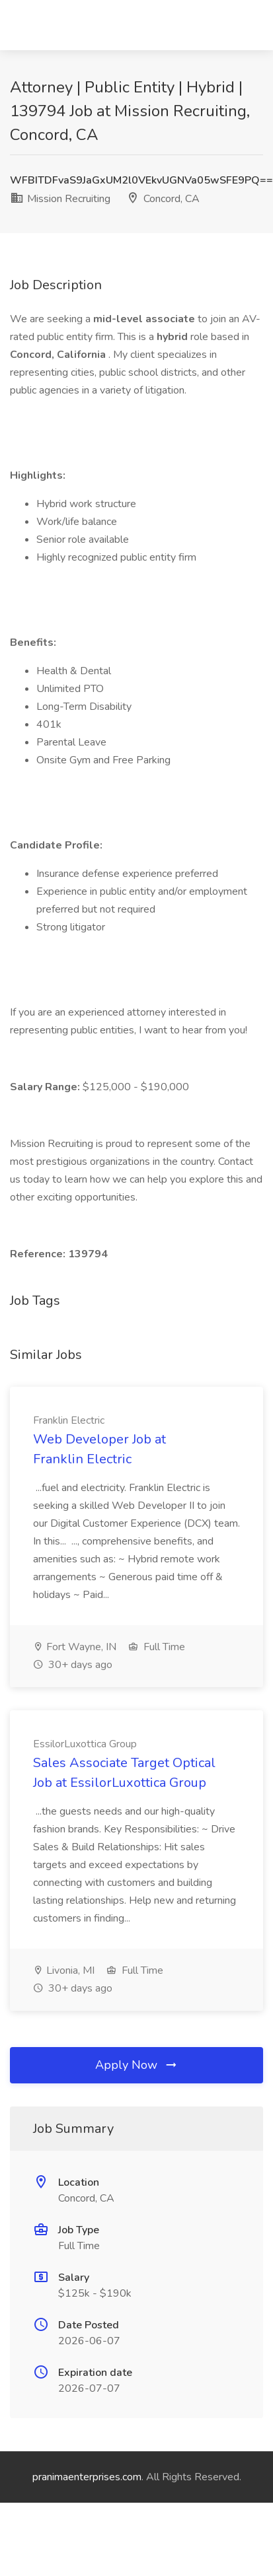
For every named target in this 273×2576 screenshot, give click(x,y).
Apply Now (136, 2065)
